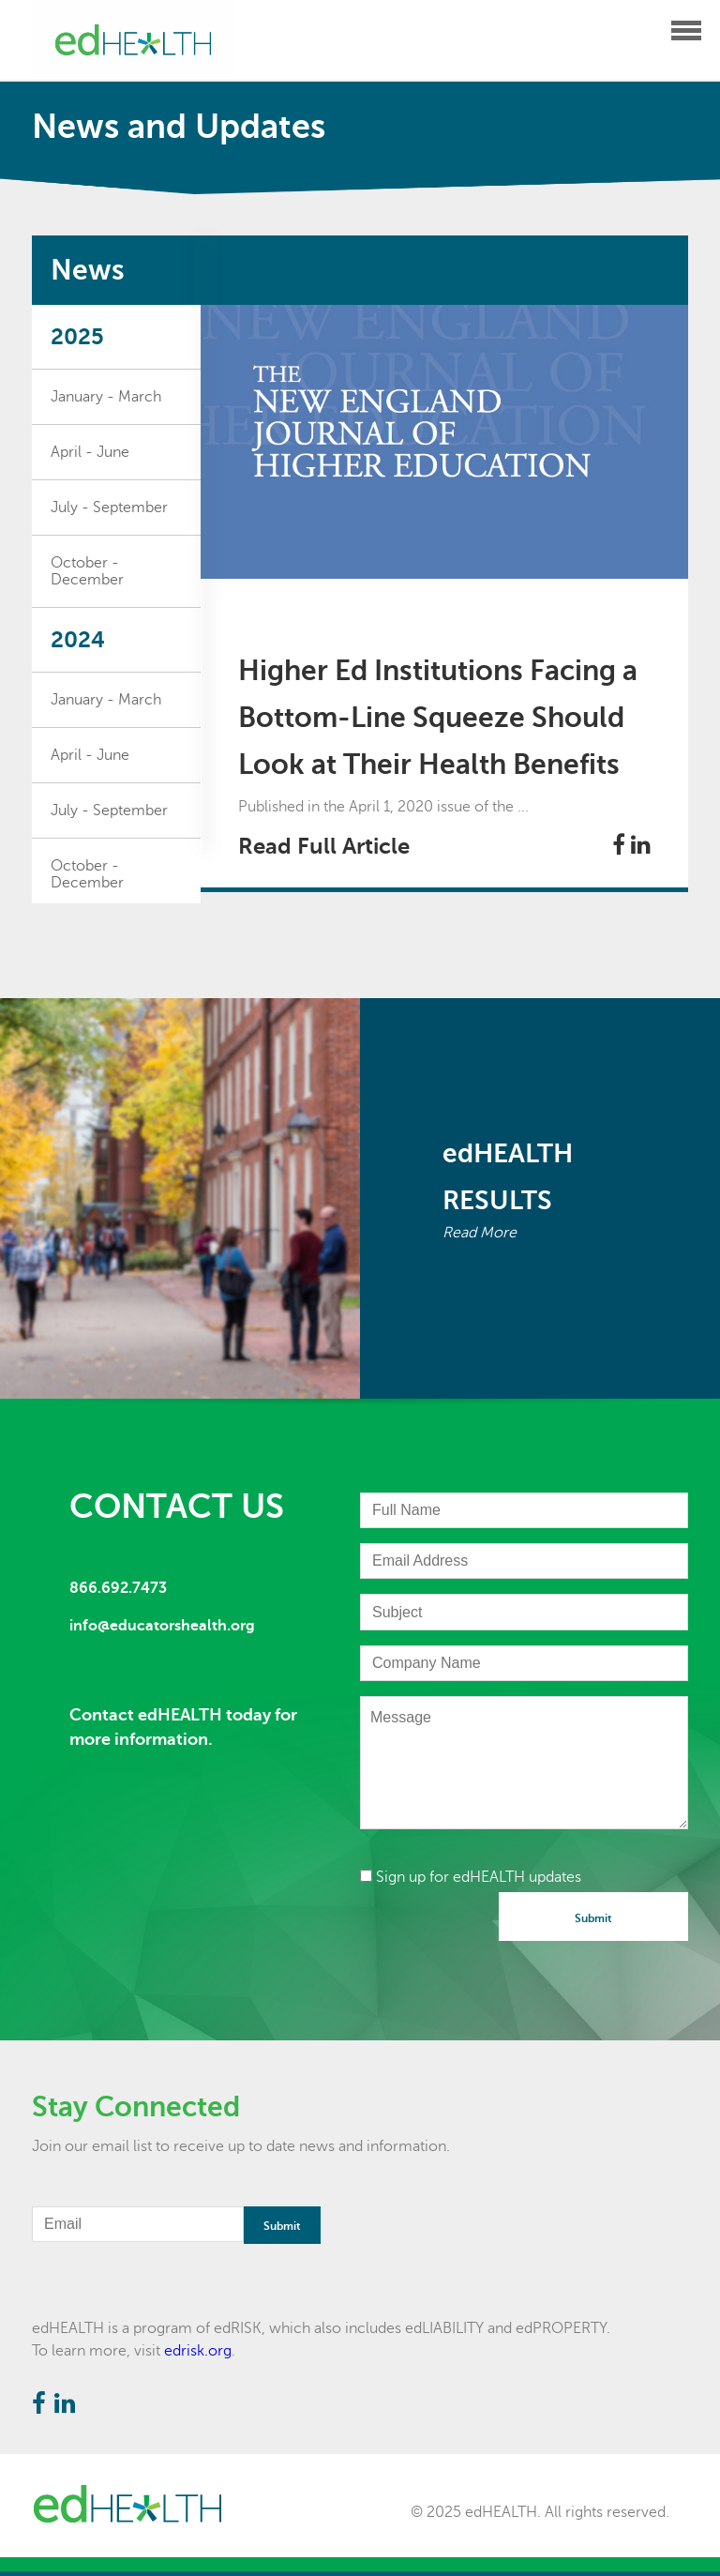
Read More (479, 1232)
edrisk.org (198, 2350)
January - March (106, 396)
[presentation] (502, 1928)
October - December (87, 571)
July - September (109, 507)
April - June (90, 452)
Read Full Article (324, 846)
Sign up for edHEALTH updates (470, 1877)
